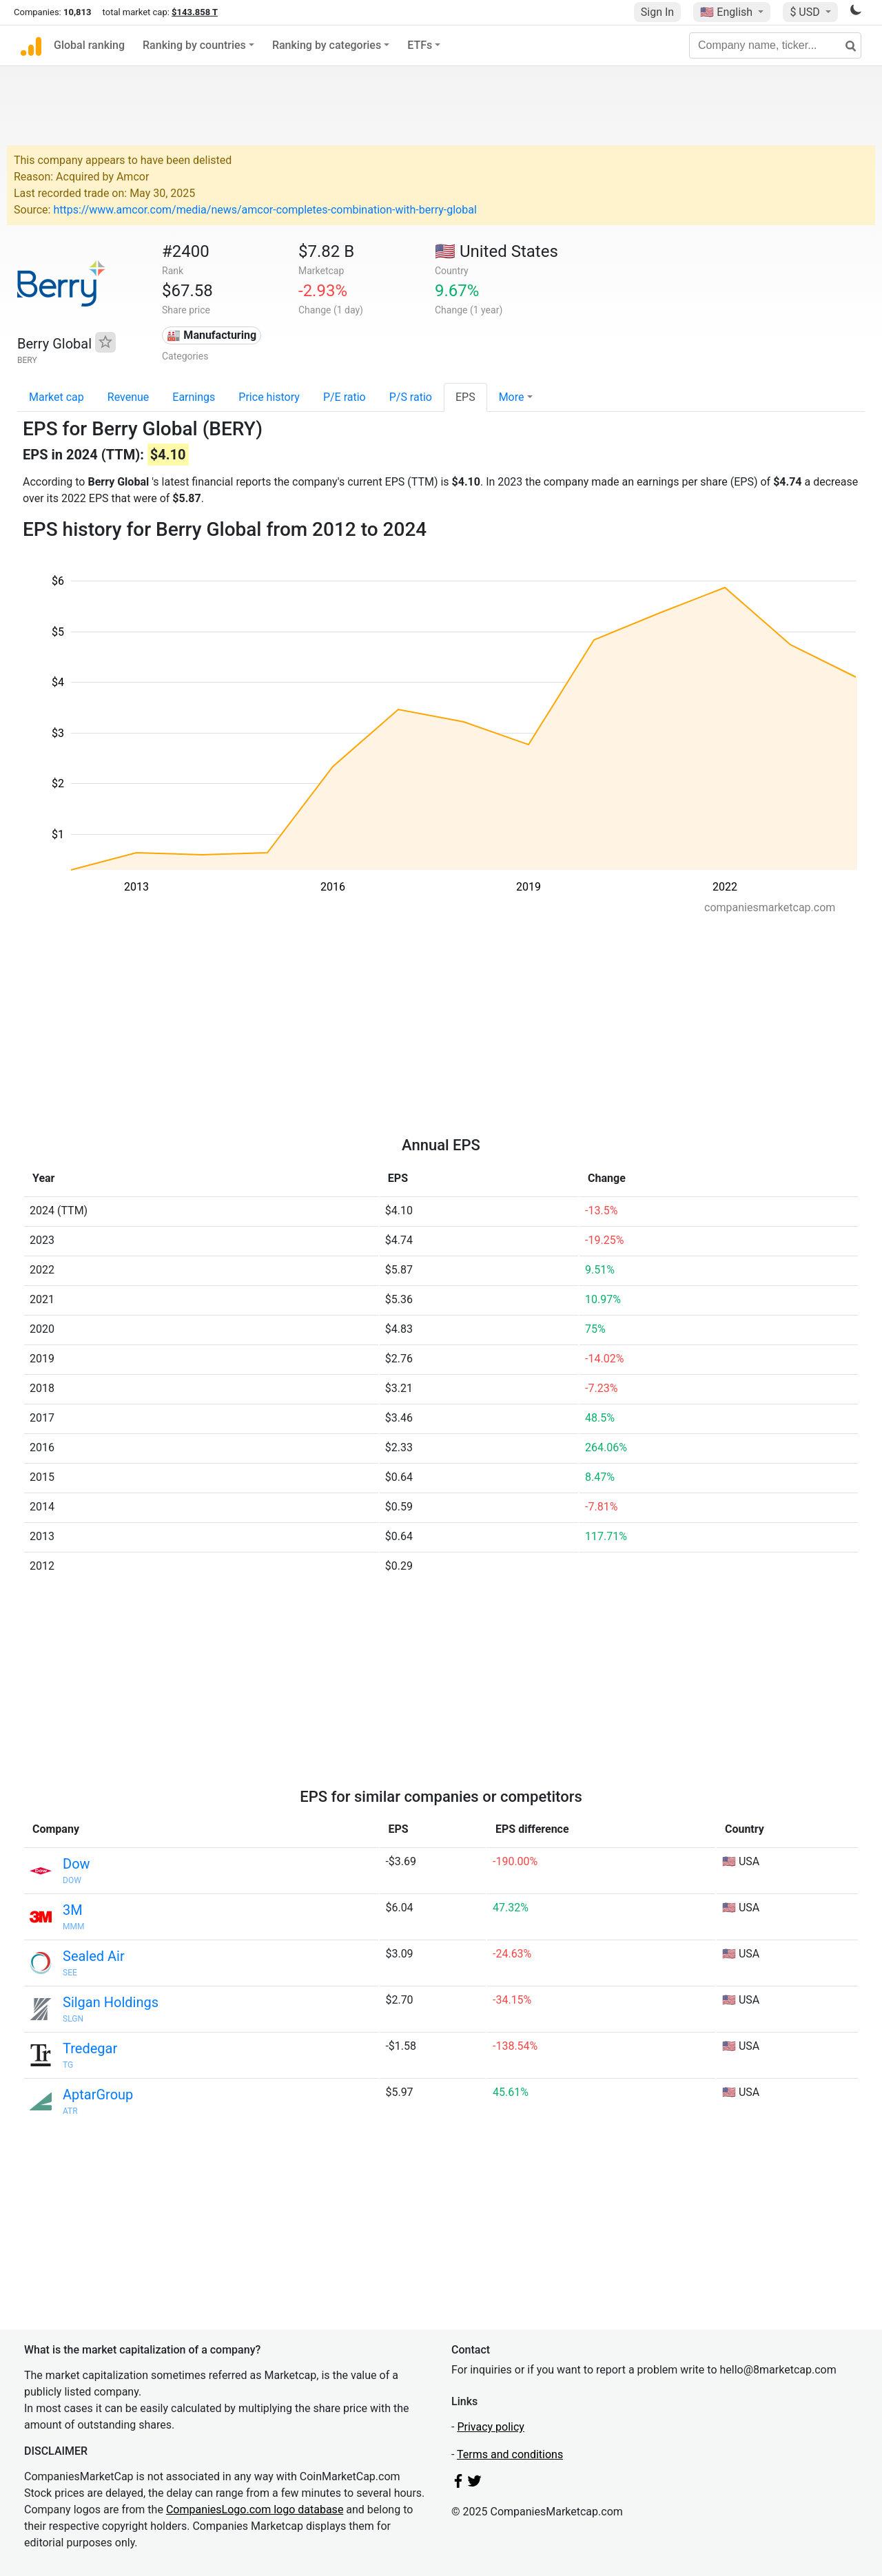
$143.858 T (195, 12)
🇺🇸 (727, 12)
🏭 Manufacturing (211, 335)
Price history (269, 397)
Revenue (128, 397)
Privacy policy (490, 2426)
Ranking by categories (326, 45)
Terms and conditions (510, 2454)
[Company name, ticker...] (775, 45)
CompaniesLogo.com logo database (254, 2509)
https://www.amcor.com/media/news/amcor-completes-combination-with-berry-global (264, 209)
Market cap (56, 397)
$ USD (806, 12)
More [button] (511, 397)
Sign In (657, 12)
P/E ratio (344, 397)
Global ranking (89, 45)
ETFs (419, 45)
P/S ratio (410, 397)
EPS (465, 397)
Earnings (193, 397)
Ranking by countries (194, 45)
